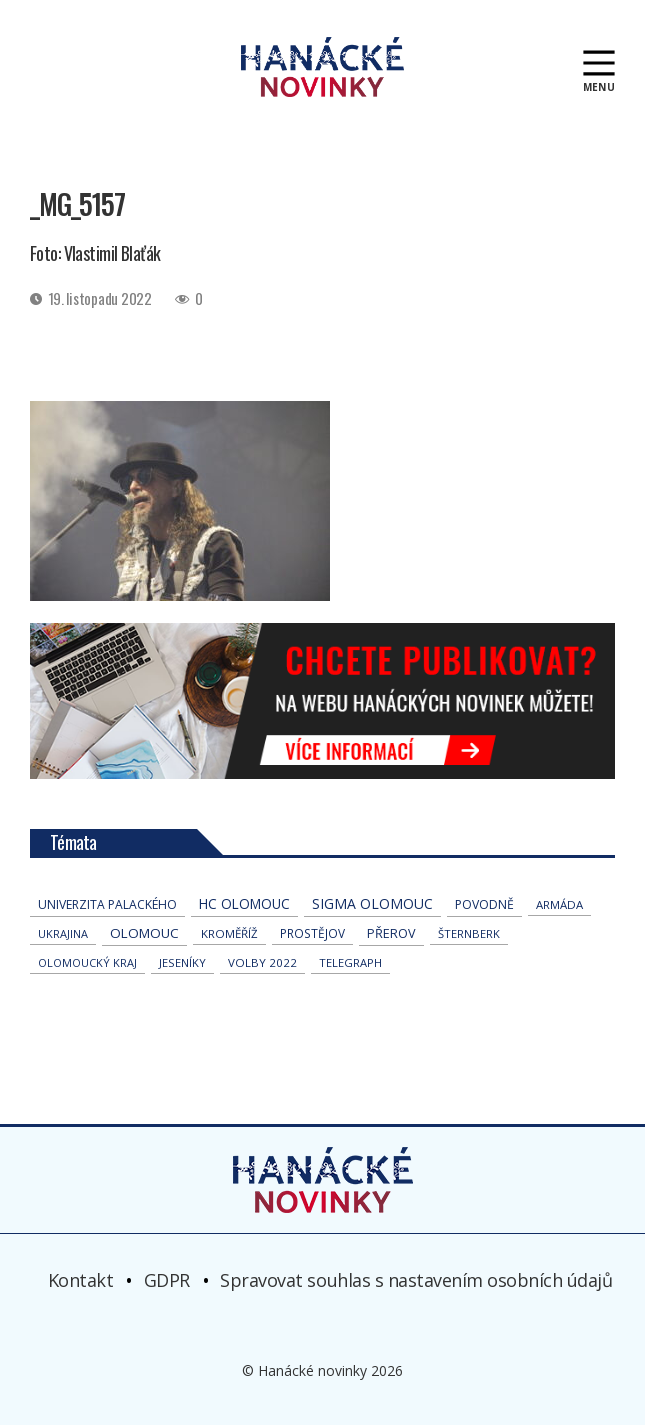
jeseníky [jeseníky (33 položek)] (182, 962)
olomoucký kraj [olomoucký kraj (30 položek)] (87, 962)
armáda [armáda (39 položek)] (559, 904)
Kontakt (81, 1280)
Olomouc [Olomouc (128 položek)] (144, 933)
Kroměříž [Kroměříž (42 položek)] (229, 933)
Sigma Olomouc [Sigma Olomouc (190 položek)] (372, 903)
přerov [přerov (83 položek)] (391, 933)
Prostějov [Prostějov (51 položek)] (312, 933)
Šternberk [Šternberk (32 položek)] (469, 933)
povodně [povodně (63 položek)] (484, 904)
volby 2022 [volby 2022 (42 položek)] (262, 962)
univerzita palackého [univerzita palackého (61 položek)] (107, 904)
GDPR (167, 1280)
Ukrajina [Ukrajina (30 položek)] (63, 933)
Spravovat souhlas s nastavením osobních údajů (416, 1280)
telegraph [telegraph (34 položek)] (350, 962)
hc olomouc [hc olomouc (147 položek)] (244, 903)
